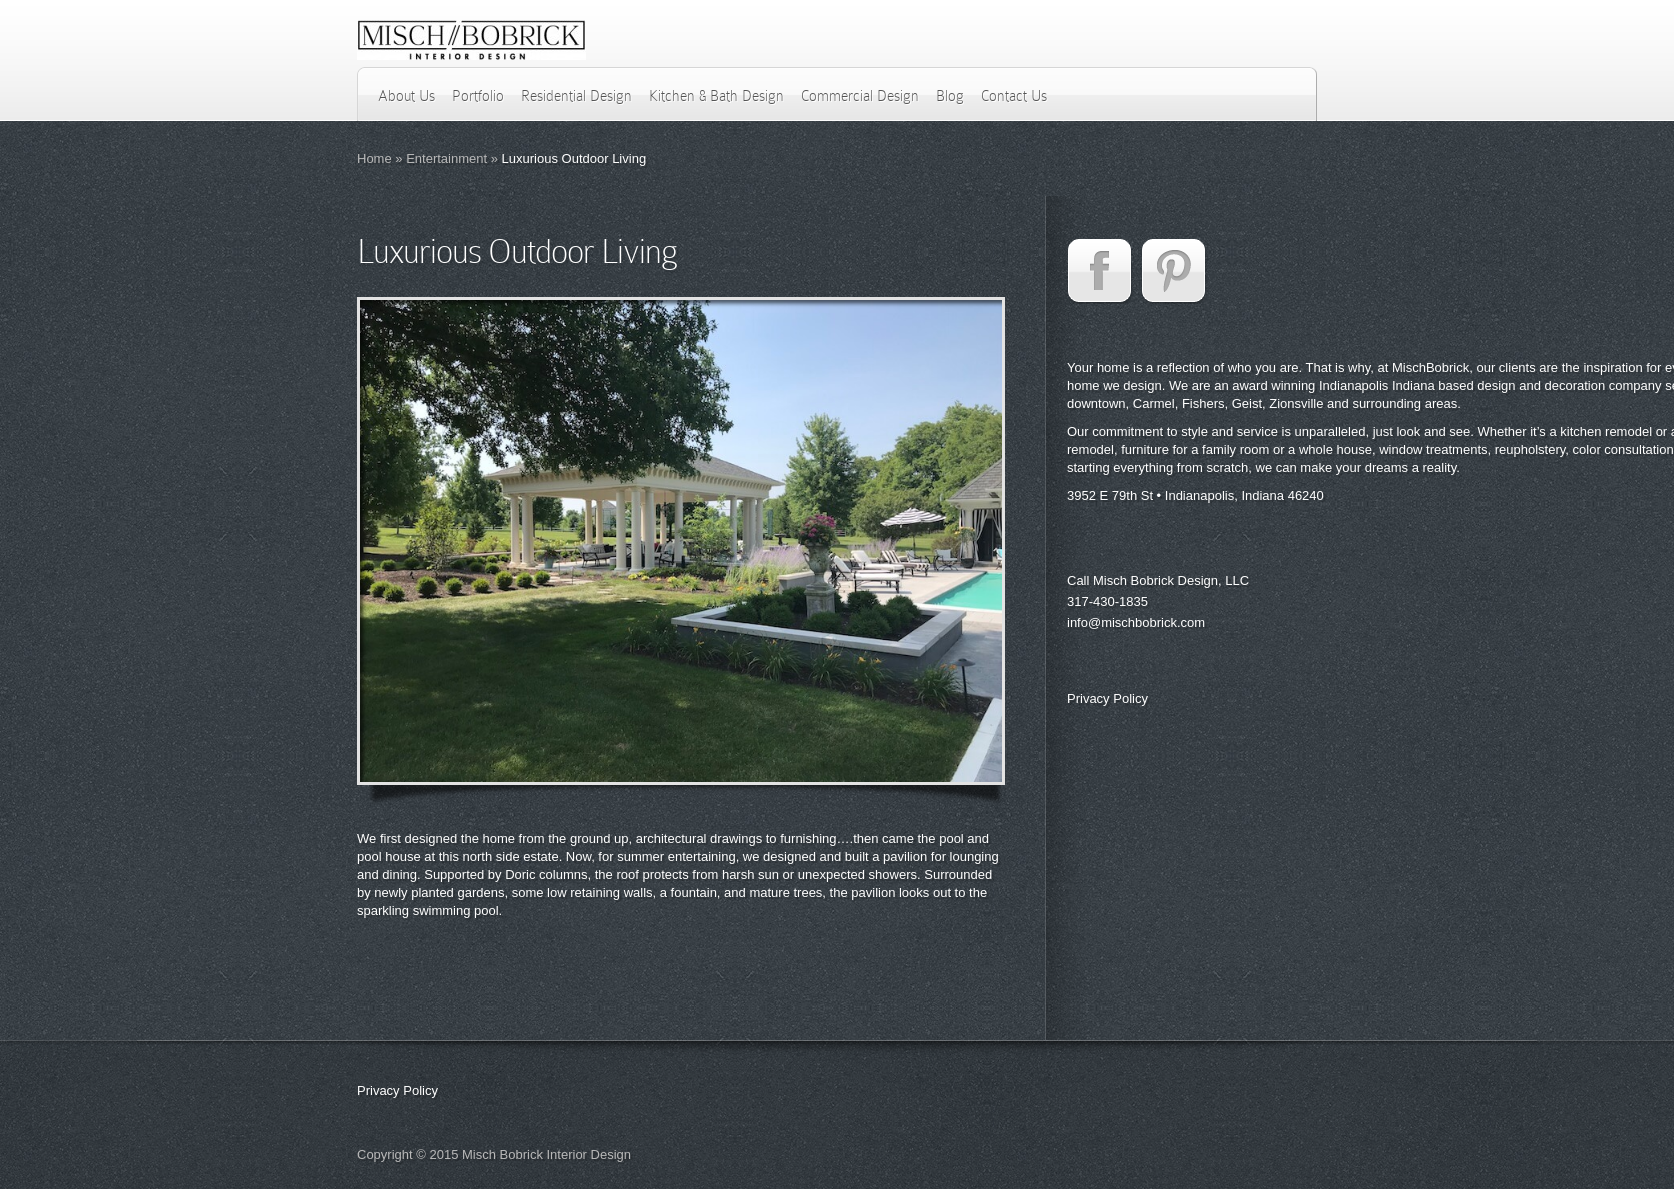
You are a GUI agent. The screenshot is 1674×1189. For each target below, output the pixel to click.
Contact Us (1014, 96)
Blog (950, 96)
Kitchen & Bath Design (716, 96)
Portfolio (478, 96)
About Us (406, 96)
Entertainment (446, 158)
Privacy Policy (1107, 698)
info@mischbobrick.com (1136, 622)
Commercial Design (860, 96)
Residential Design (576, 96)
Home (374, 158)
